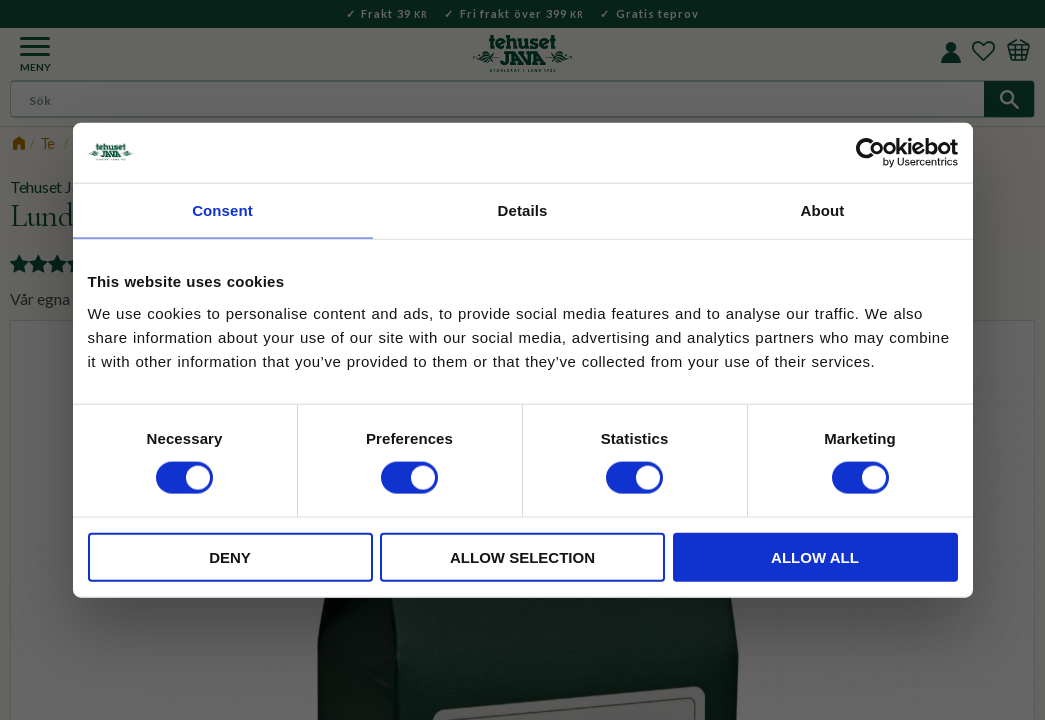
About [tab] (823, 210)
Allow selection (522, 556)
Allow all (815, 556)
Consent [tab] (222, 210)
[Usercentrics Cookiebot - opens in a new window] (870, 153)
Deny (230, 556)
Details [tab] (523, 210)
